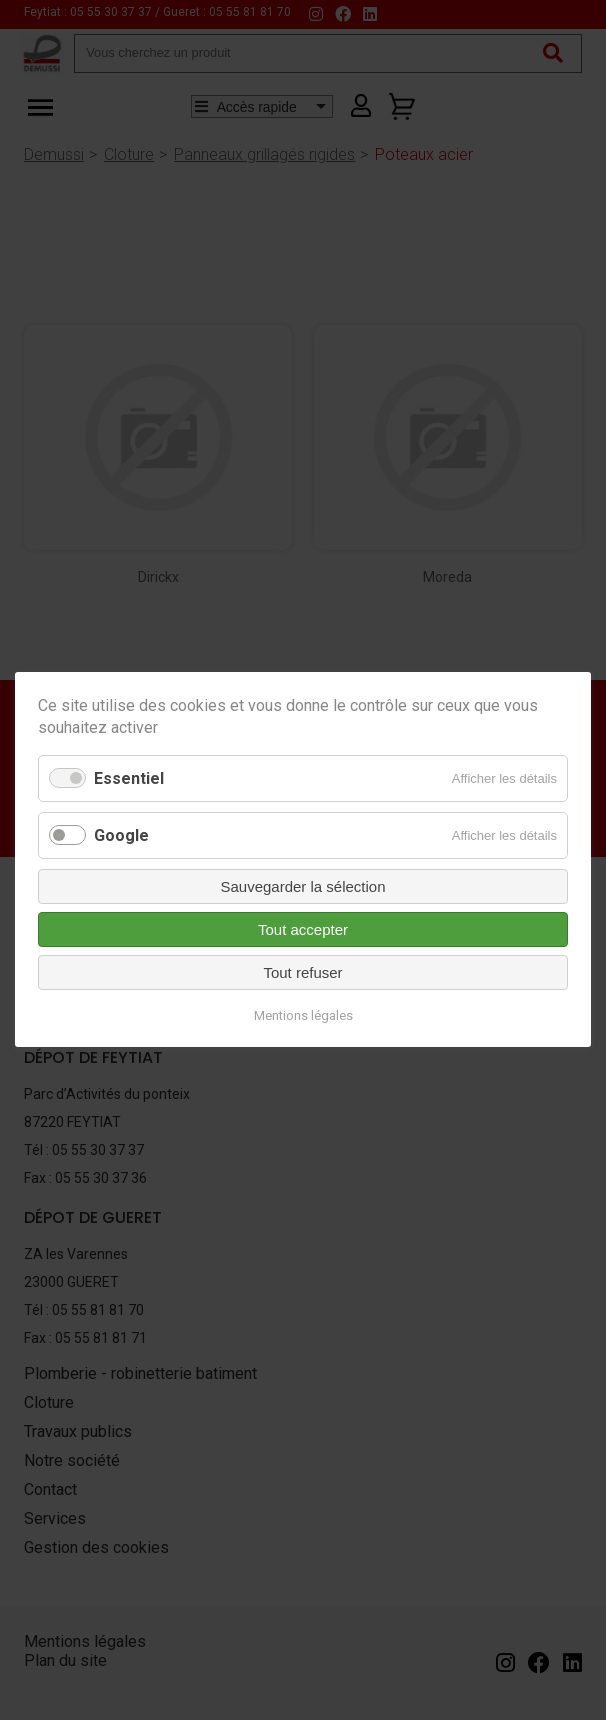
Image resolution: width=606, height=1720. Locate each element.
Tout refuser (302, 973)
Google (121, 835)
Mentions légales (303, 1016)
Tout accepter (303, 930)
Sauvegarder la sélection (302, 887)
